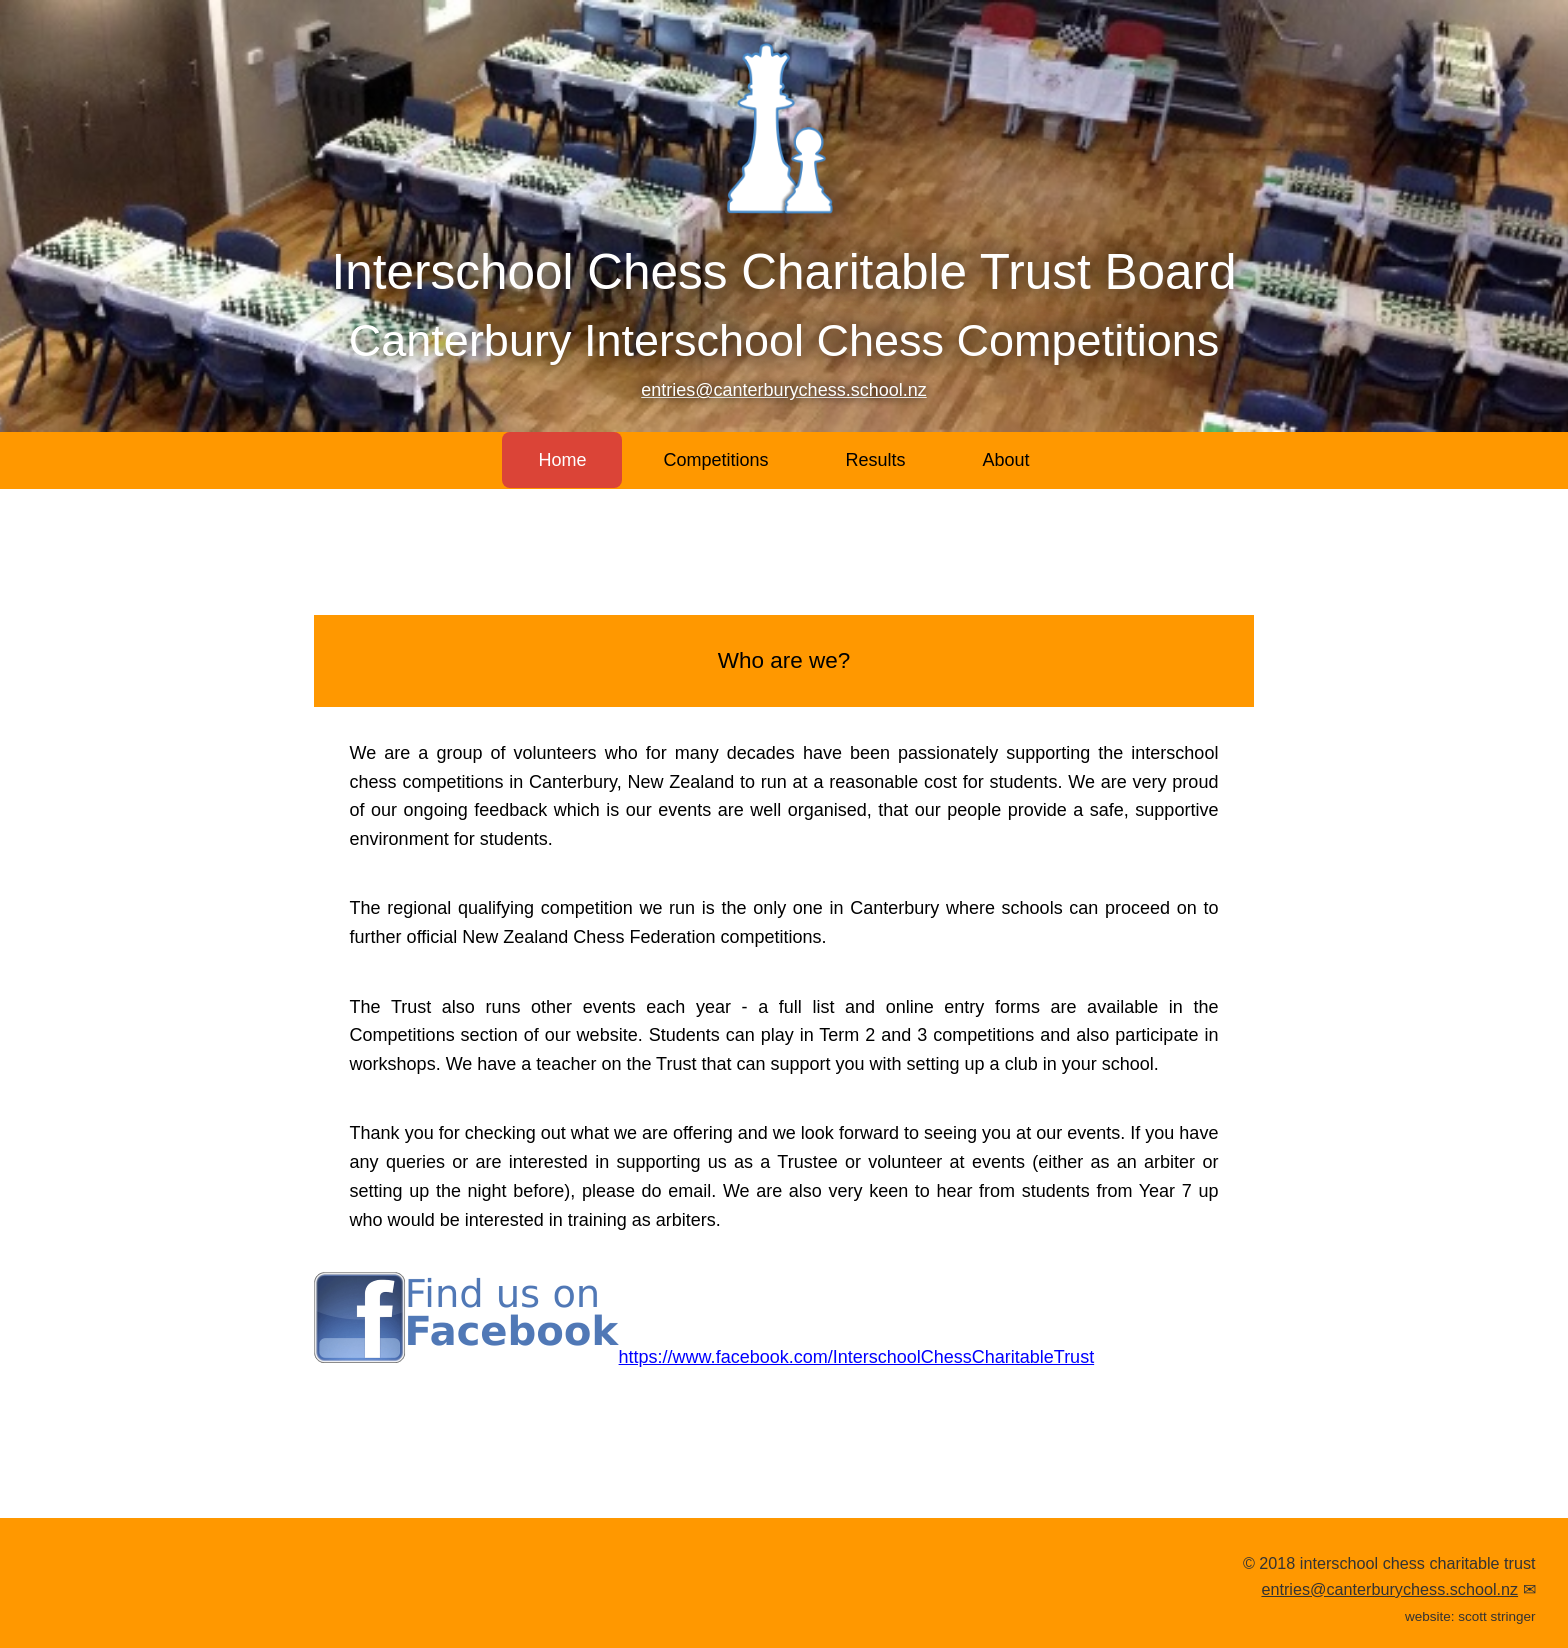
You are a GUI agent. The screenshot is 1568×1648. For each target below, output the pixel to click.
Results (876, 460)
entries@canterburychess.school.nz (783, 390)
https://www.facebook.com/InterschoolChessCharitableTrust (704, 1357)
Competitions (715, 460)
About (1006, 460)
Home (562, 460)
